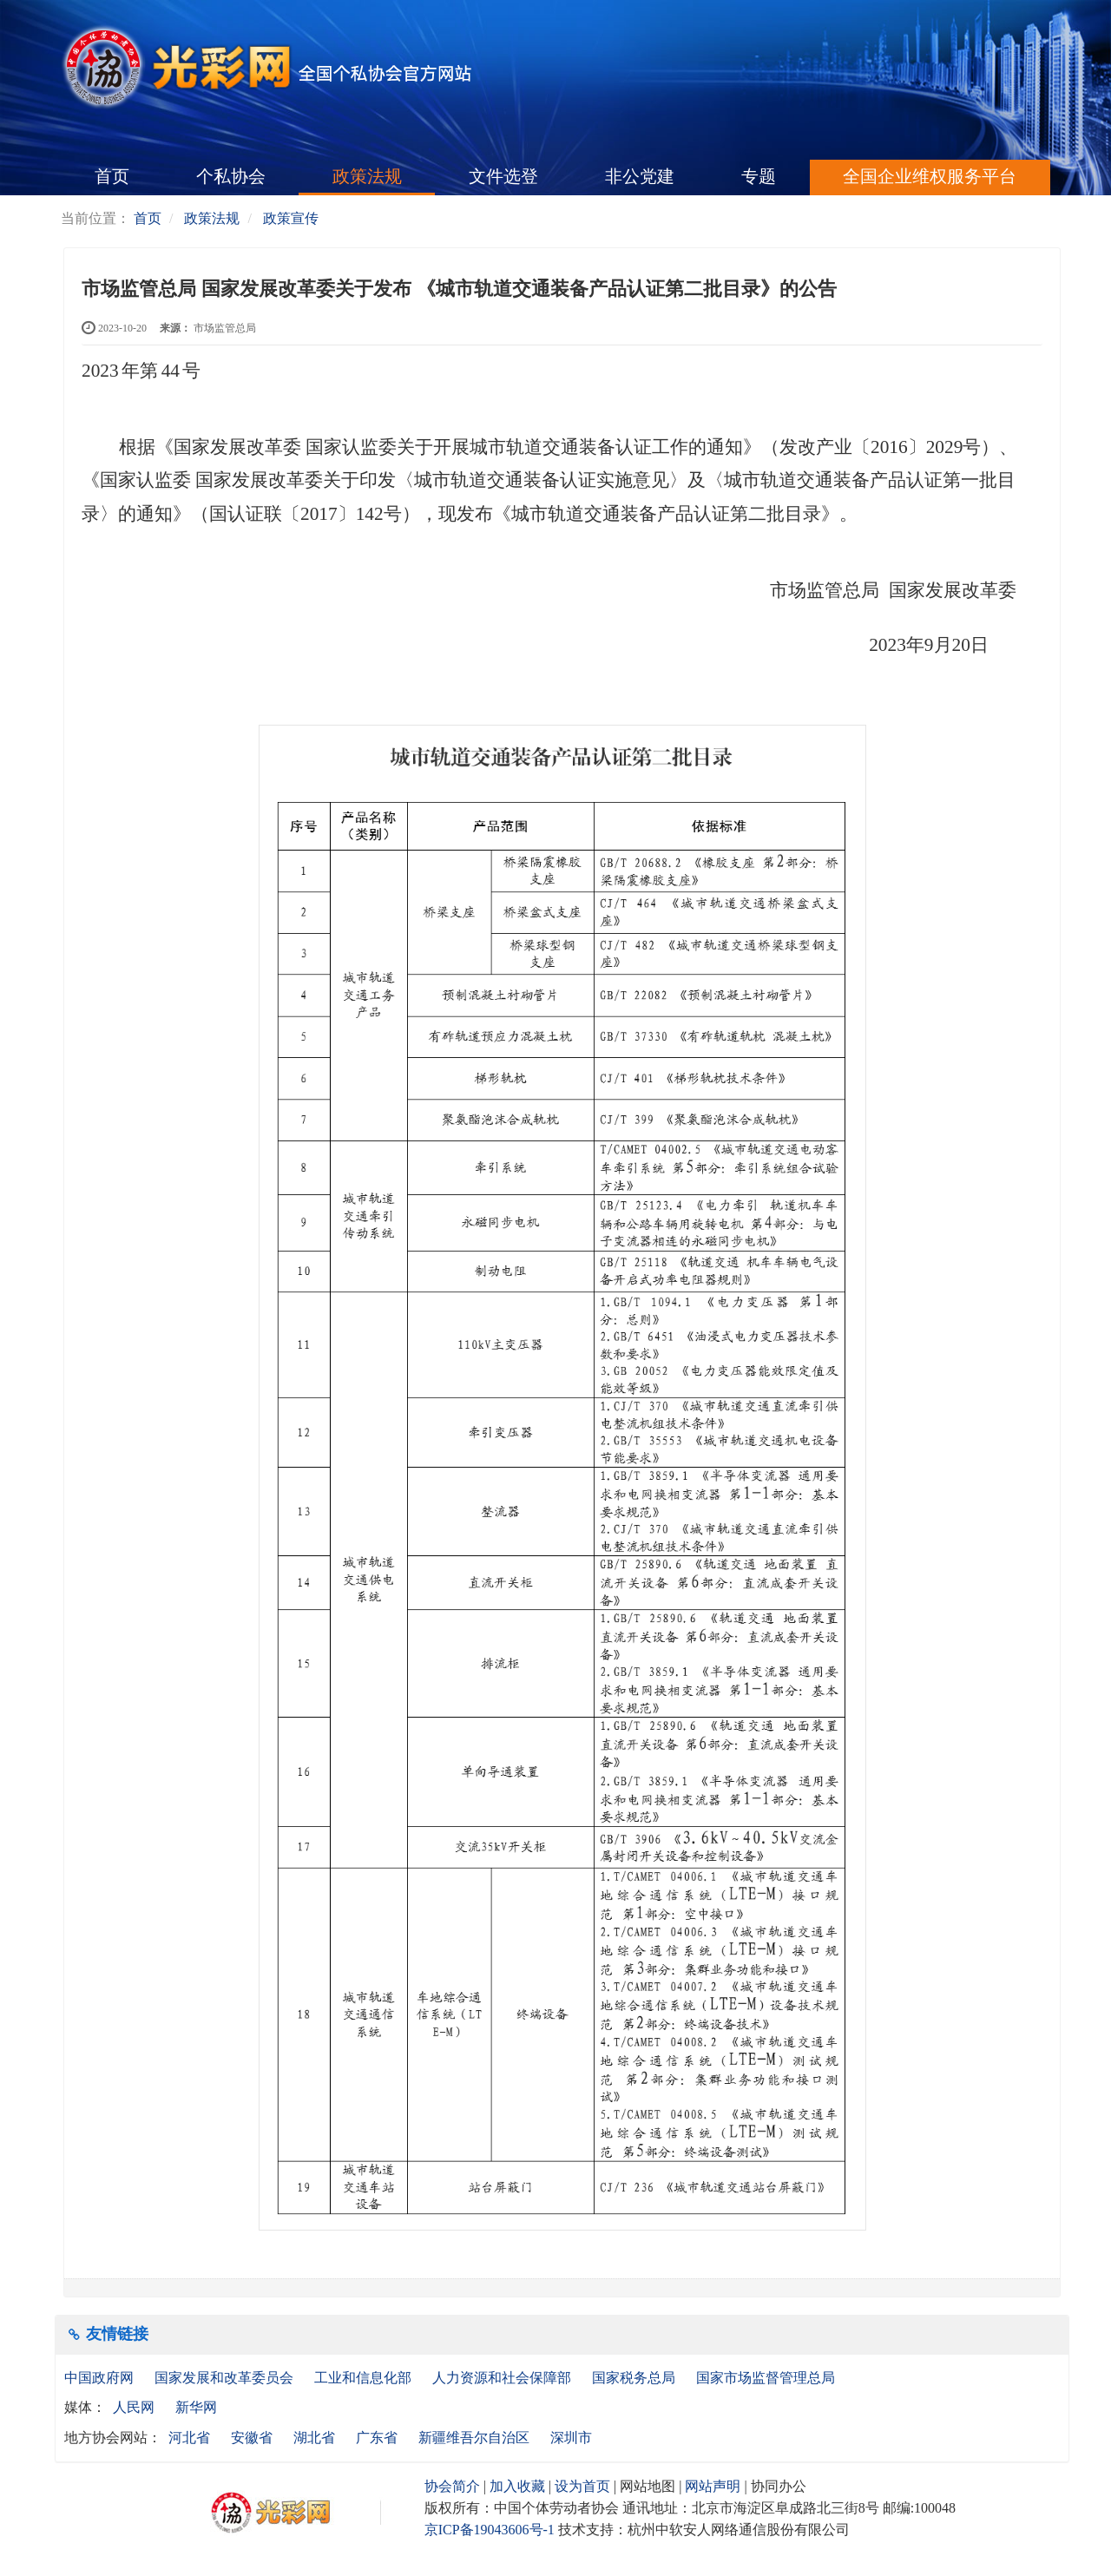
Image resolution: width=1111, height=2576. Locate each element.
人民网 (133, 2407)
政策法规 (367, 176)
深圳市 (571, 2437)
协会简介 (452, 2486)
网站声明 (712, 2486)
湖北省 (314, 2437)
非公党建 (639, 176)
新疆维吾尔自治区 (473, 2437)
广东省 (377, 2437)
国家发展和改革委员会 (225, 2377)
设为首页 (582, 2486)
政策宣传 (291, 218)
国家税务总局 (635, 2377)
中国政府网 (100, 2377)
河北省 (189, 2437)
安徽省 (252, 2437)
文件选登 (503, 176)
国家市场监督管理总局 (765, 2377)
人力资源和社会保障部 (503, 2377)
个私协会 (231, 176)
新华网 (196, 2407)
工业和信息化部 (364, 2377)
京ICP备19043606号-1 (489, 2529)
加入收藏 (517, 2486)
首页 (112, 176)
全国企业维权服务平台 (929, 176)
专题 (758, 176)
